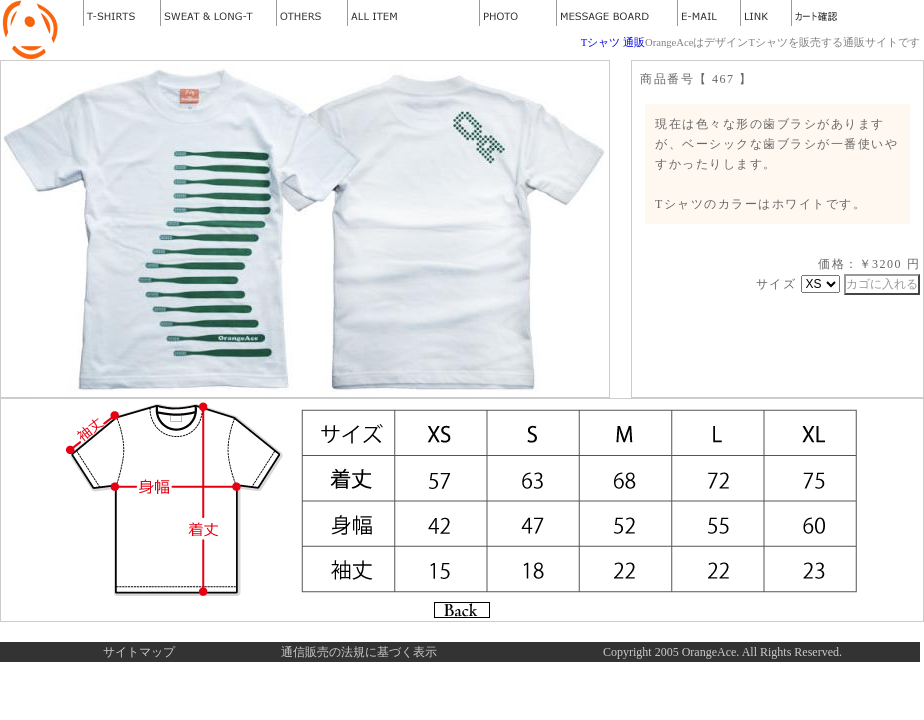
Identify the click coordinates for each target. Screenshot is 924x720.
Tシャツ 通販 (613, 42)
